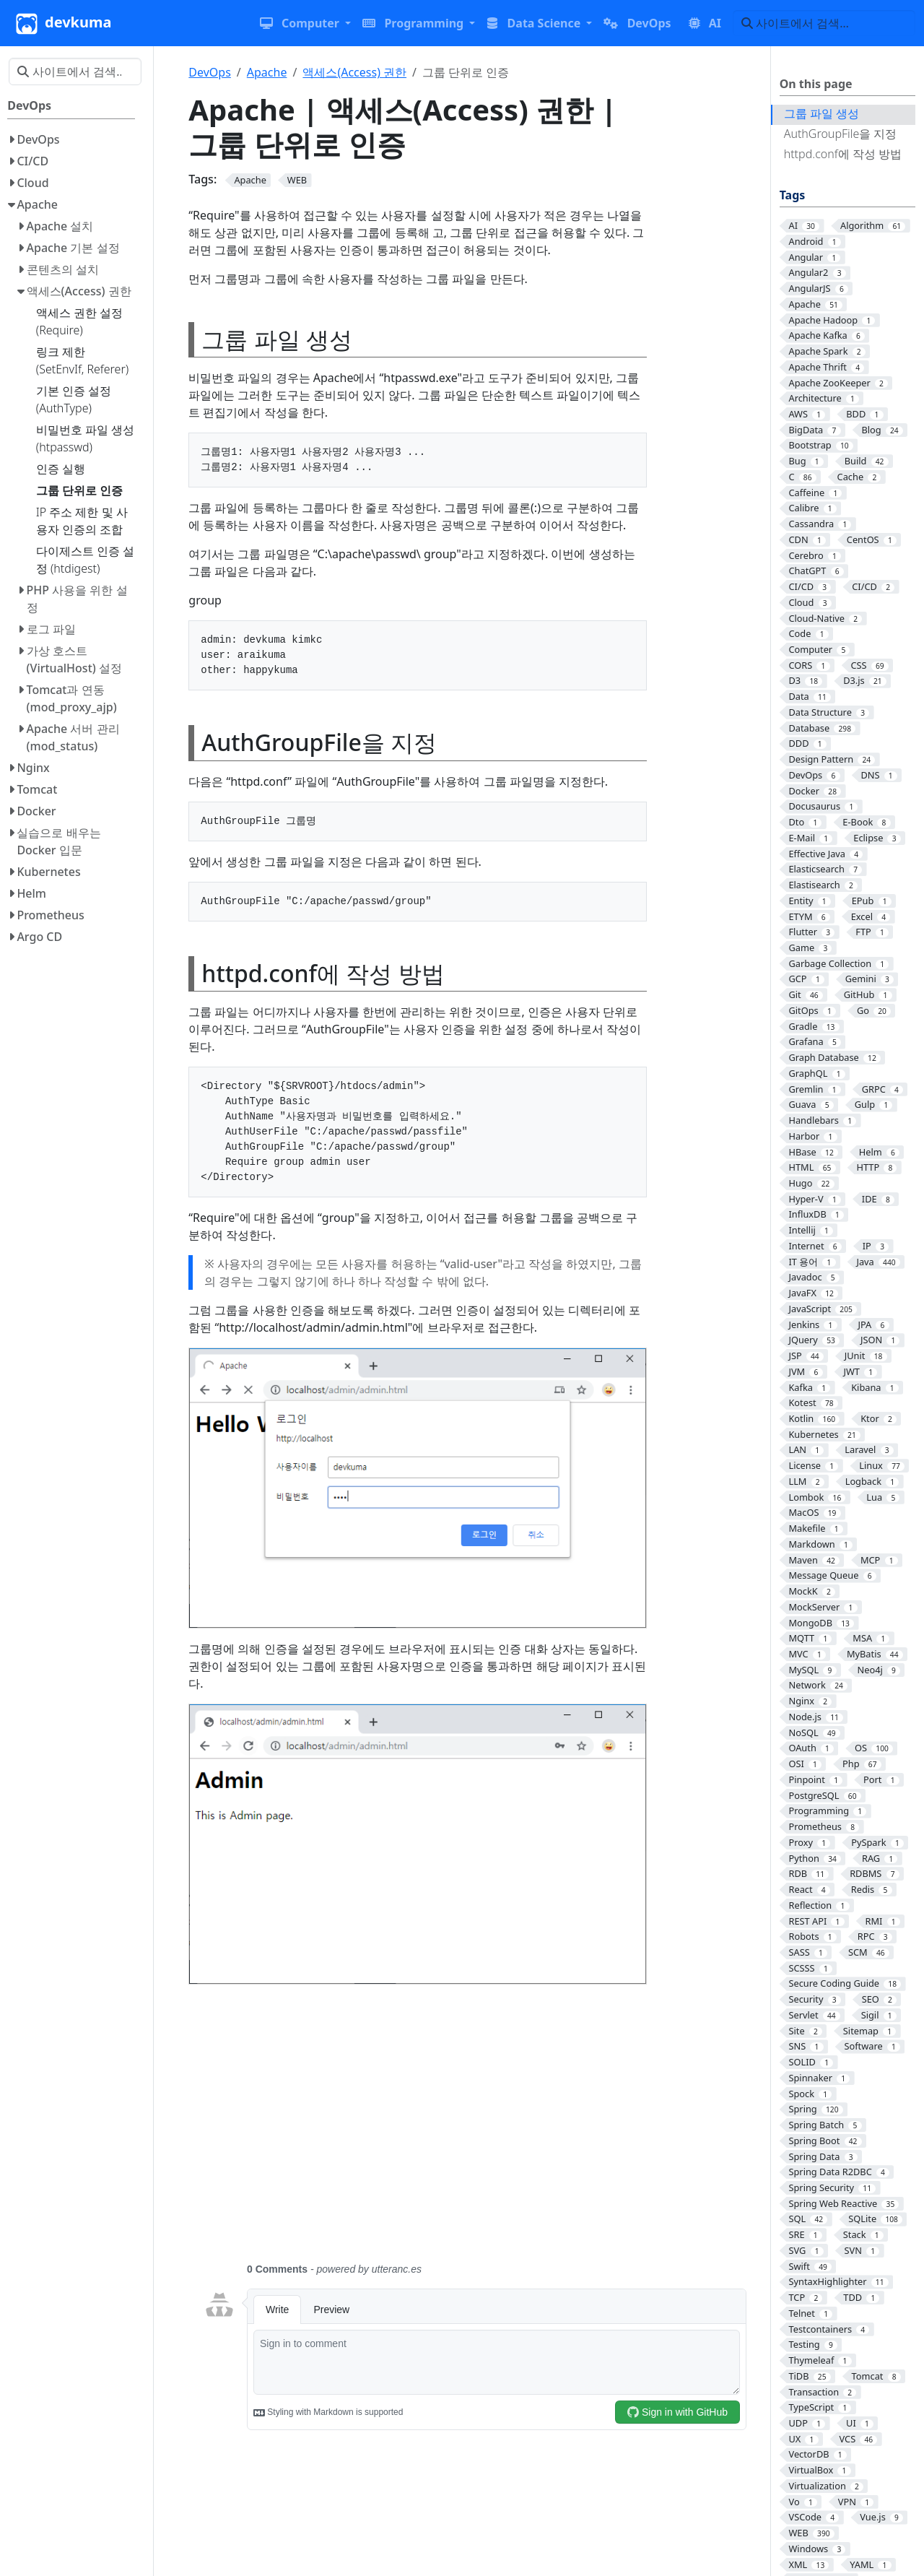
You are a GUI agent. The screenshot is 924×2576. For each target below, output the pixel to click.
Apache (267, 72)
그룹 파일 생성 (821, 113)
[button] (305, 23)
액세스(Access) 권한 (354, 72)
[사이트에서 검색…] (824, 23)
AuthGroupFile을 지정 (840, 134)
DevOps (209, 72)
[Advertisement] (474, 2132)
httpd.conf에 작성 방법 (843, 154)
